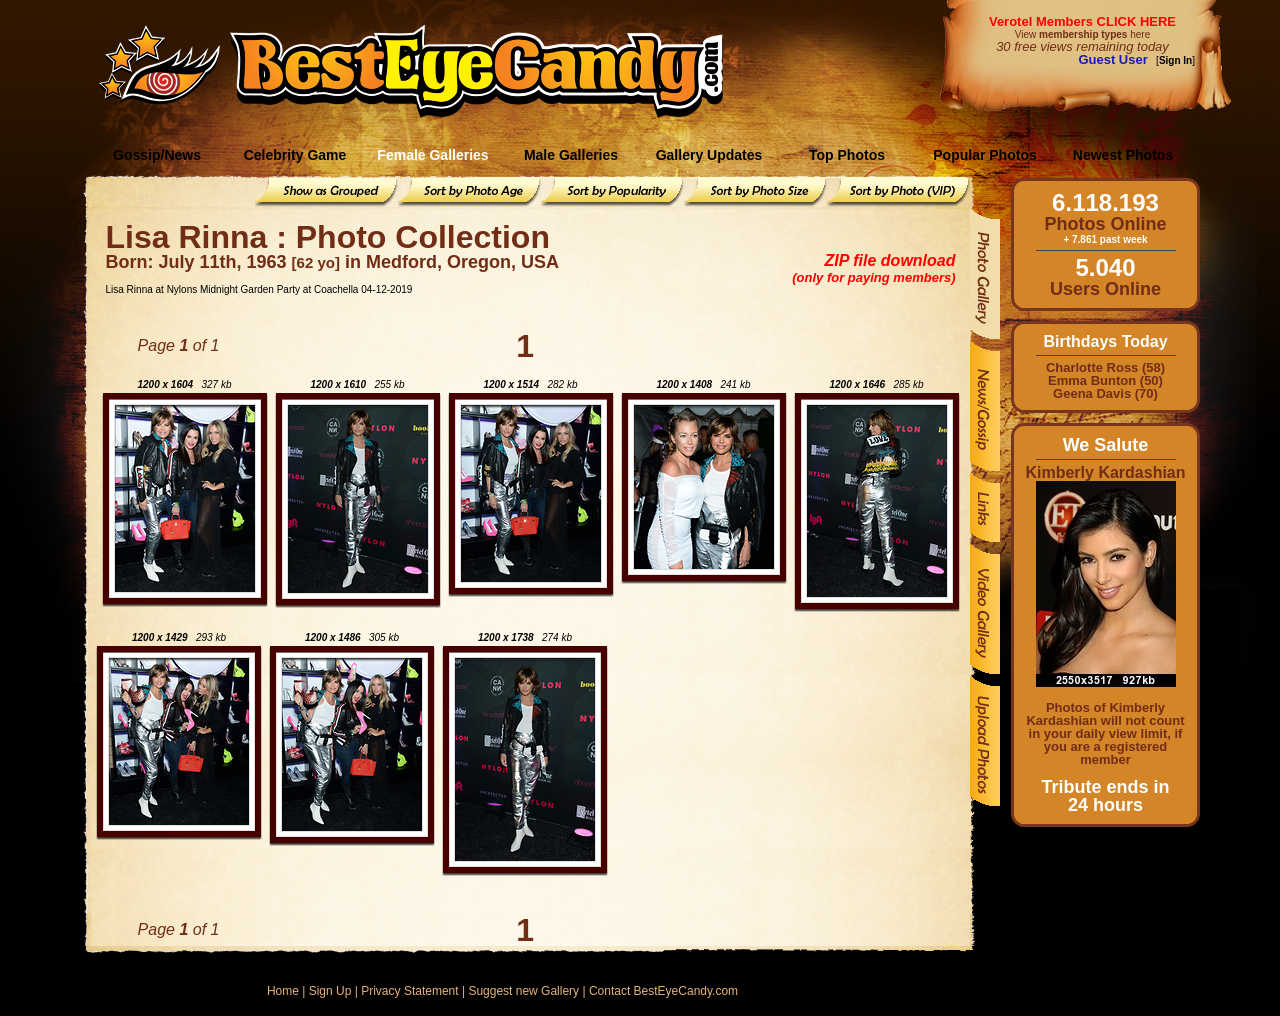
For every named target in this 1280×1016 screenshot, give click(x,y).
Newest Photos (1123, 155)
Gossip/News (157, 155)
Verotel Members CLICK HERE (1082, 21)
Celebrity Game (295, 155)
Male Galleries (571, 155)
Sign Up (330, 991)
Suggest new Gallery (523, 991)
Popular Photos (984, 155)
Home (283, 991)
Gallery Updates (709, 155)
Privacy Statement (409, 991)
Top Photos (847, 155)
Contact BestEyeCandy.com (663, 991)
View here (1082, 34)
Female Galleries (432, 155)
